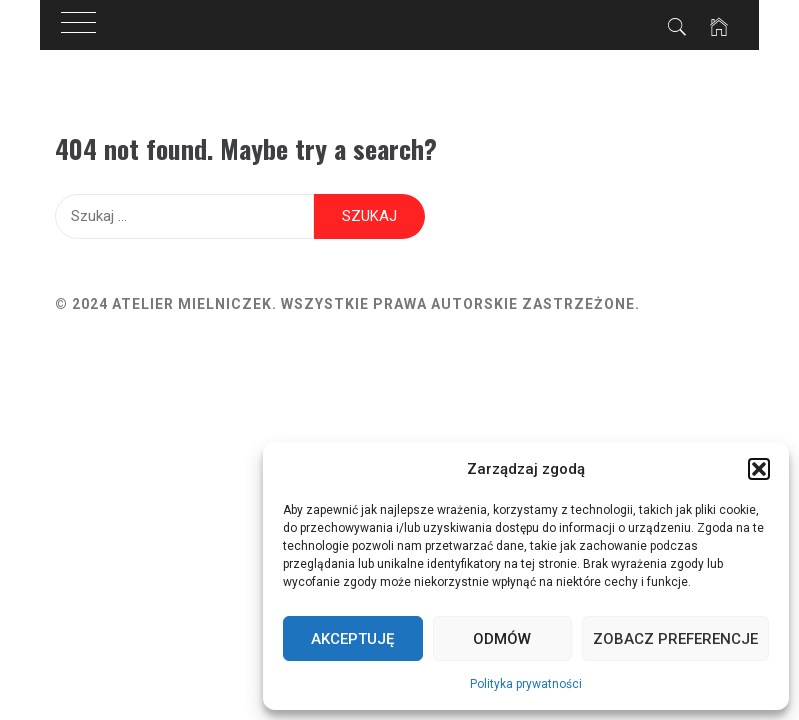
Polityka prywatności (526, 684)
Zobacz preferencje (675, 639)
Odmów (502, 639)
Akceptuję (352, 639)
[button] (759, 469)
